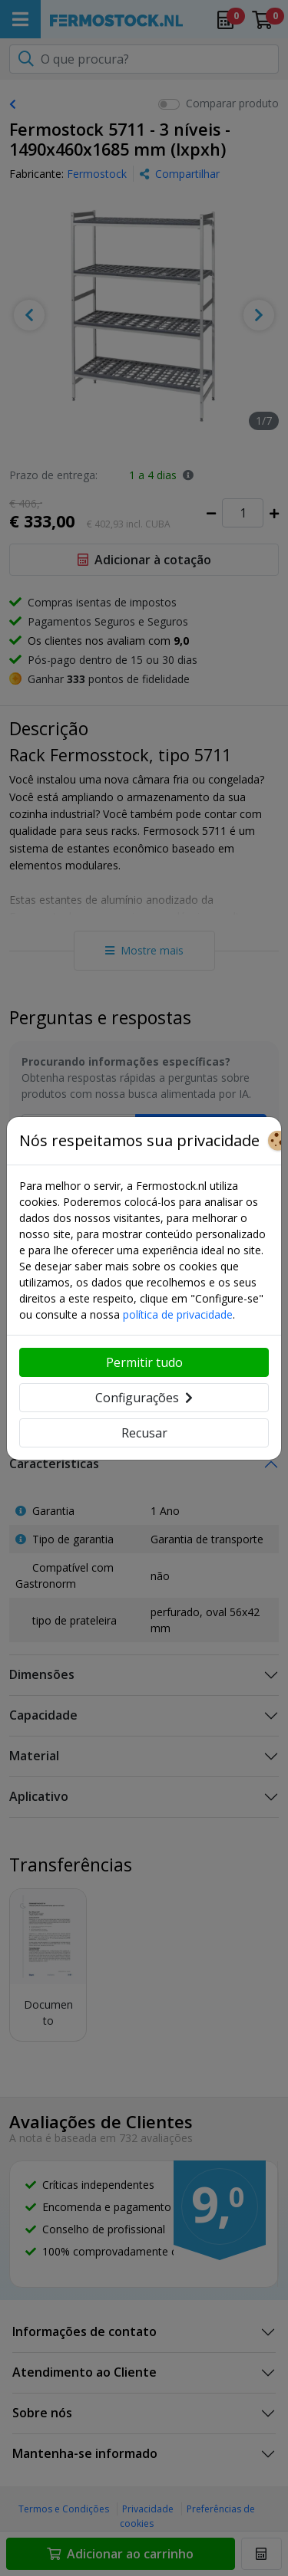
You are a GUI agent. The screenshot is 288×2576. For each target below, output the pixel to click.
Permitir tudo (144, 1362)
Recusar (144, 1432)
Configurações (144, 1397)
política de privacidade (178, 1314)
